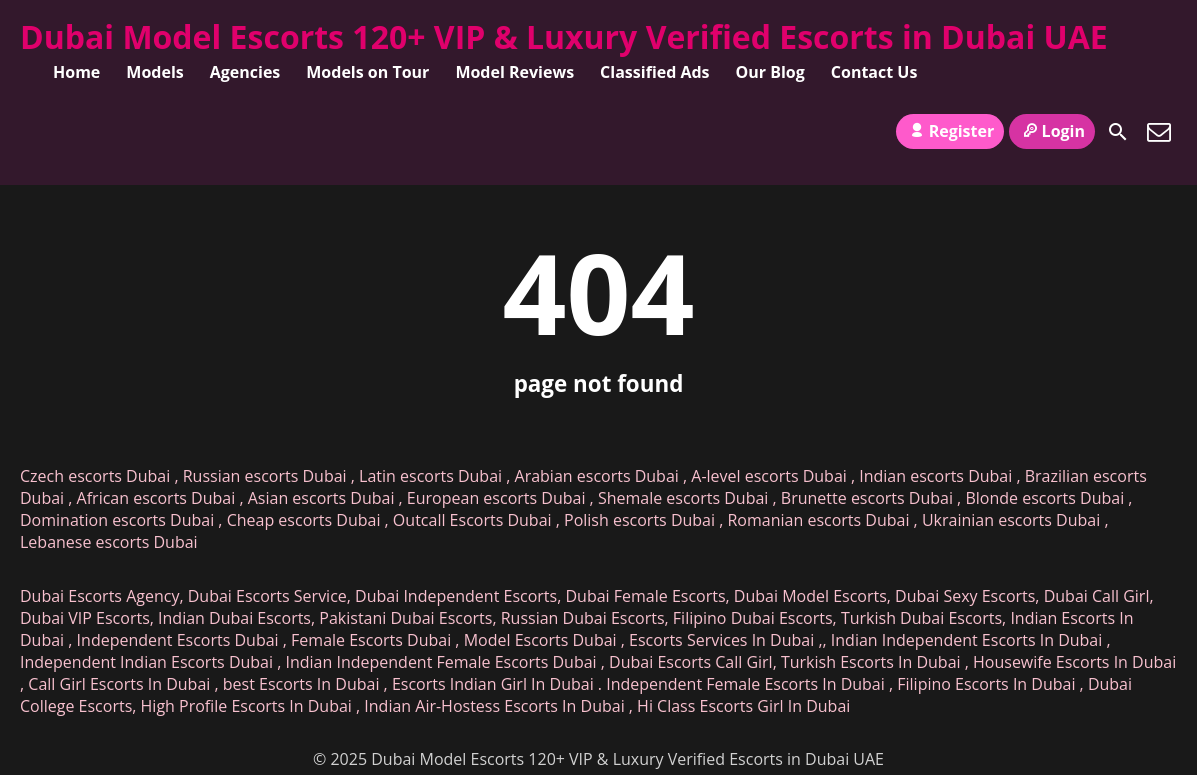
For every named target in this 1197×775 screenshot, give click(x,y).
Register (950, 131)
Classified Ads (654, 72)
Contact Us (874, 72)
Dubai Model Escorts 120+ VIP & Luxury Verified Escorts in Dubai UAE (564, 36)
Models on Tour (367, 72)
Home (76, 72)
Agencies (245, 72)
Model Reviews (514, 72)
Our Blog (770, 72)
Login (1052, 131)
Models (154, 72)
